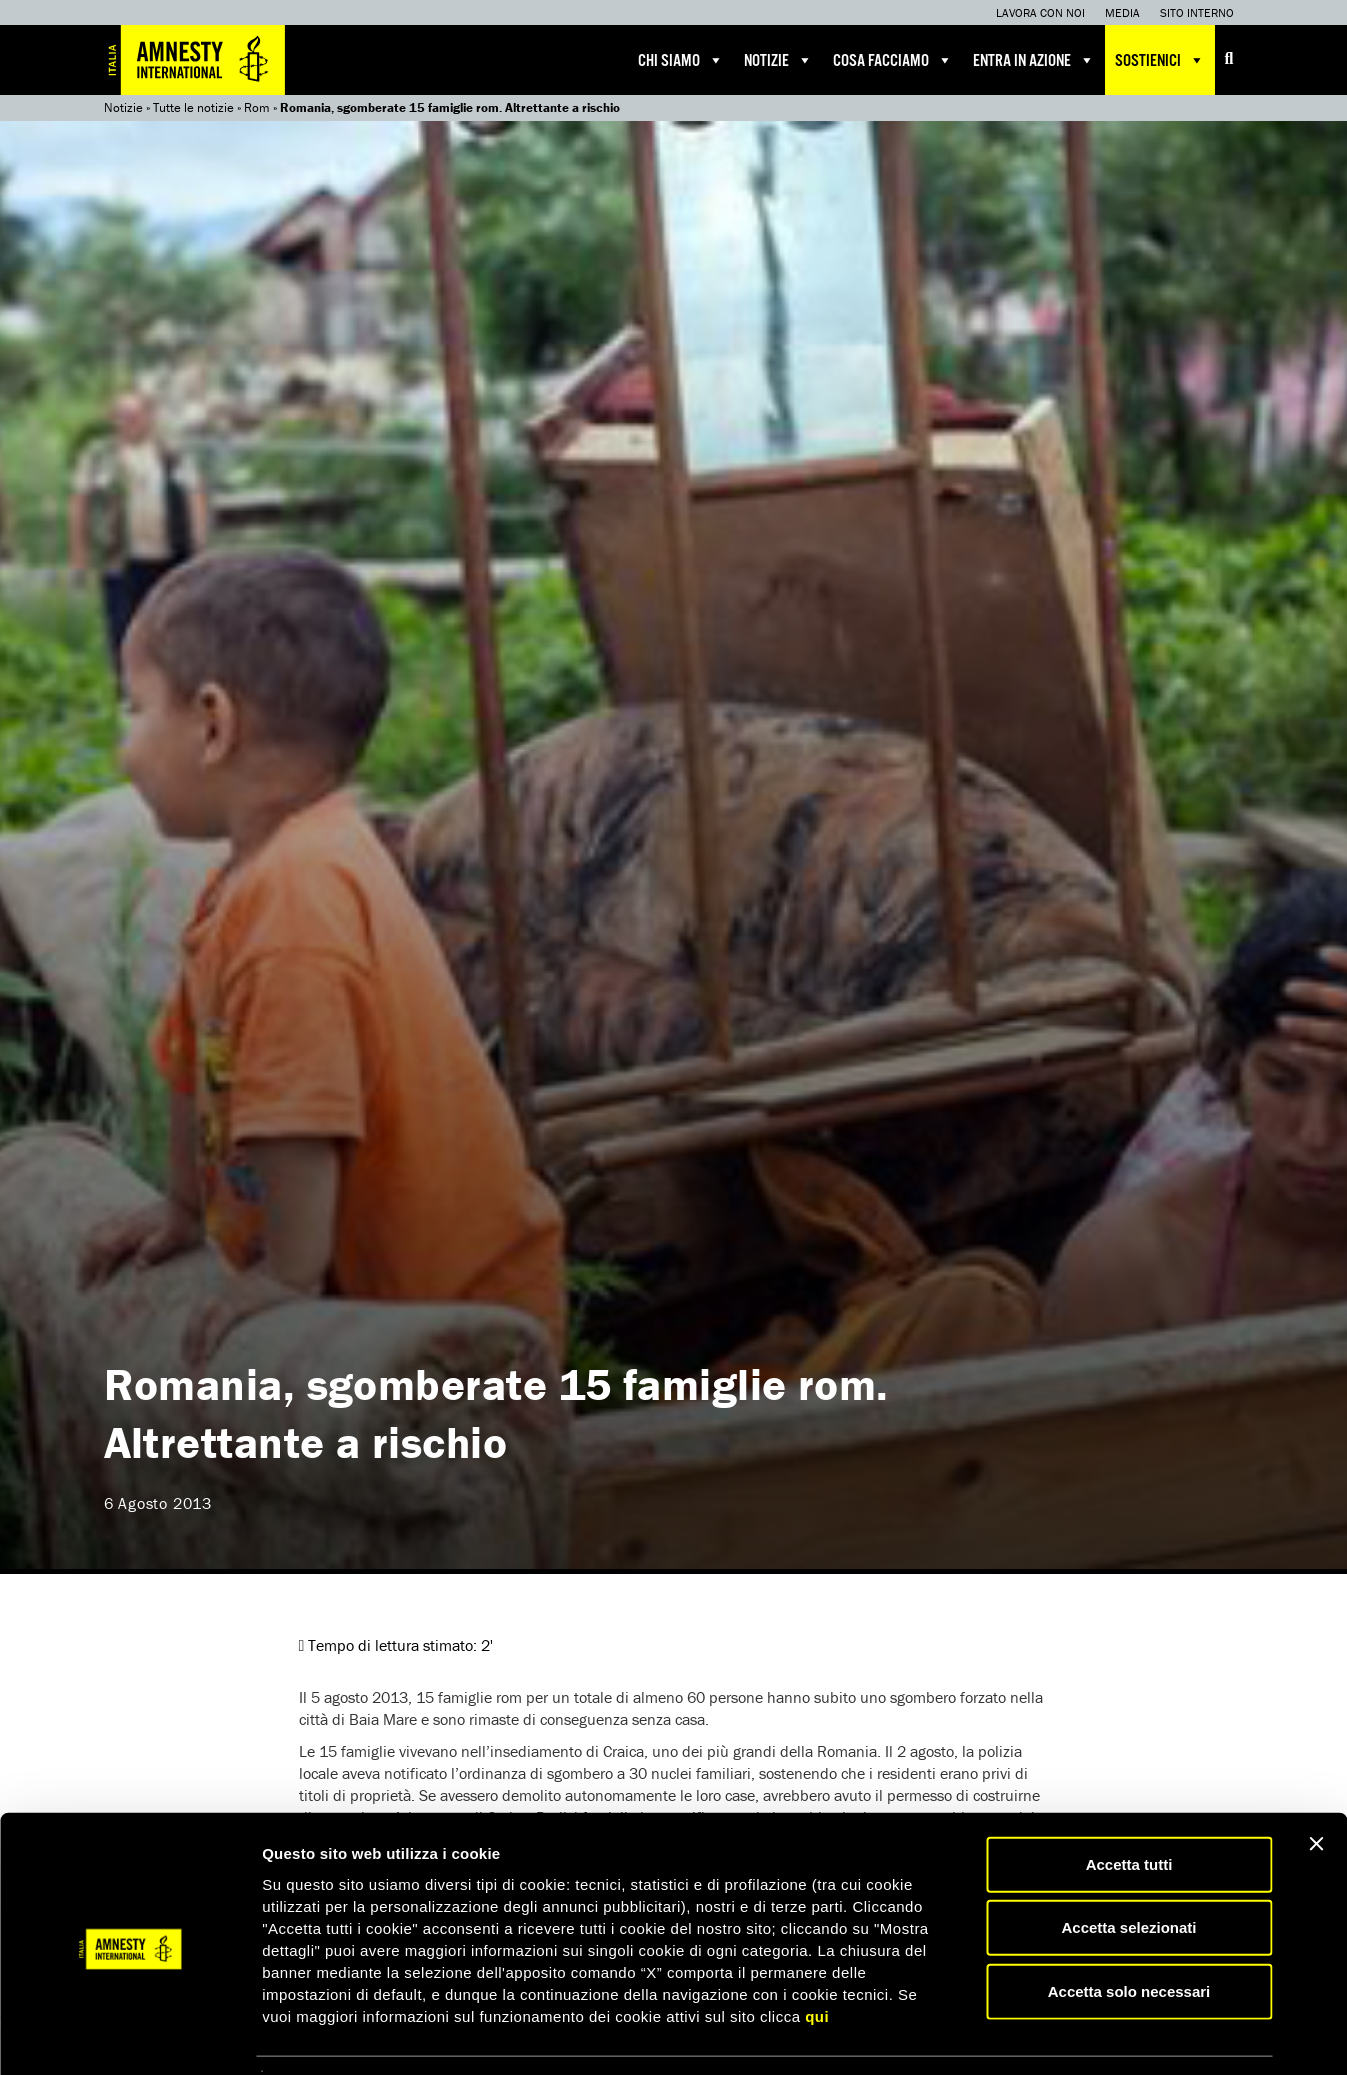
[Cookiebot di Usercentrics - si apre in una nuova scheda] (129, 2036)
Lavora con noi (1040, 12)
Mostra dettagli (1052, 2035)
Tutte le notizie (193, 107)
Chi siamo (681, 60)
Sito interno (1197, 12)
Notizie (778, 60)
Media (1122, 12)
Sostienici (1160, 60)
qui (817, 1955)
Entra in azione (1034, 60)
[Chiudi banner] (1316, 1783)
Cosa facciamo (893, 60)
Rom (257, 107)
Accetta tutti (1129, 1803)
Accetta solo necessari (1129, 1930)
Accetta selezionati (1128, 1867)
